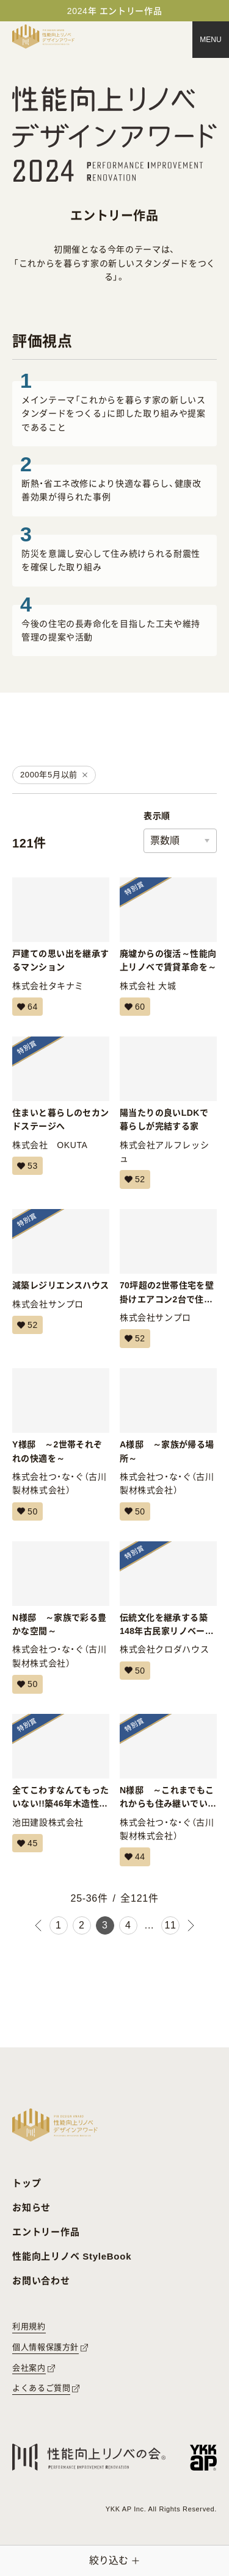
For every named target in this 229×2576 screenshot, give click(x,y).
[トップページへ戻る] (43, 36)
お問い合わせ (41, 2280)
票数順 (165, 840)
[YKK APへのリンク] (203, 2457)
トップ (26, 2183)
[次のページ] (191, 1925)
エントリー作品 (45, 2232)
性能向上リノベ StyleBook (71, 2256)
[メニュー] (210, 39)
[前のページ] (38, 1925)
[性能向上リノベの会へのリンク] (88, 2457)
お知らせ (31, 2207)
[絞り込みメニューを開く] (114, 2561)
